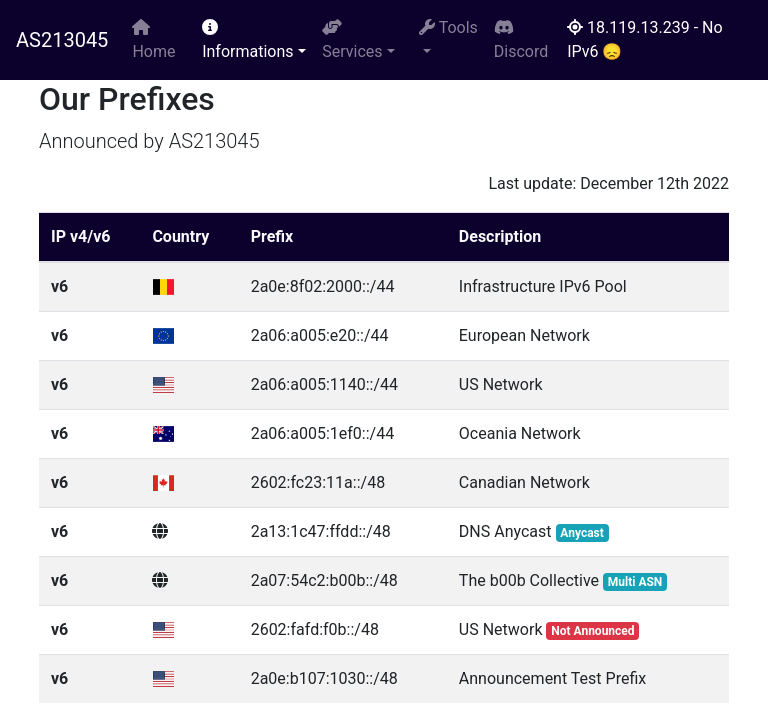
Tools (448, 27)
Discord (521, 40)
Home (153, 40)
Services (352, 40)
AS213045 (62, 40)
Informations (247, 40)
